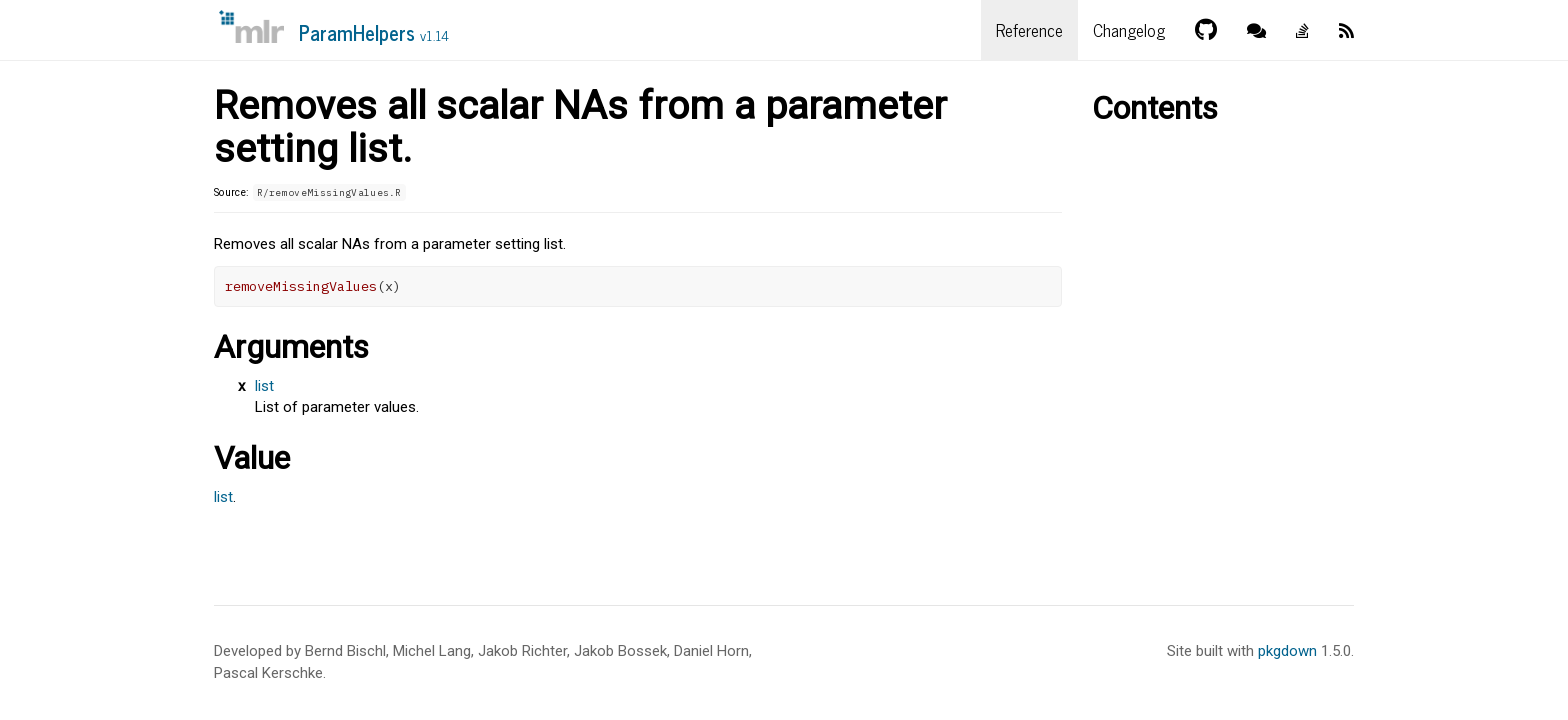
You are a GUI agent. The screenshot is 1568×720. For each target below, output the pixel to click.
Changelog (1129, 30)
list (264, 386)
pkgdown (1287, 651)
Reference (1029, 30)
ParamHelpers (374, 32)
